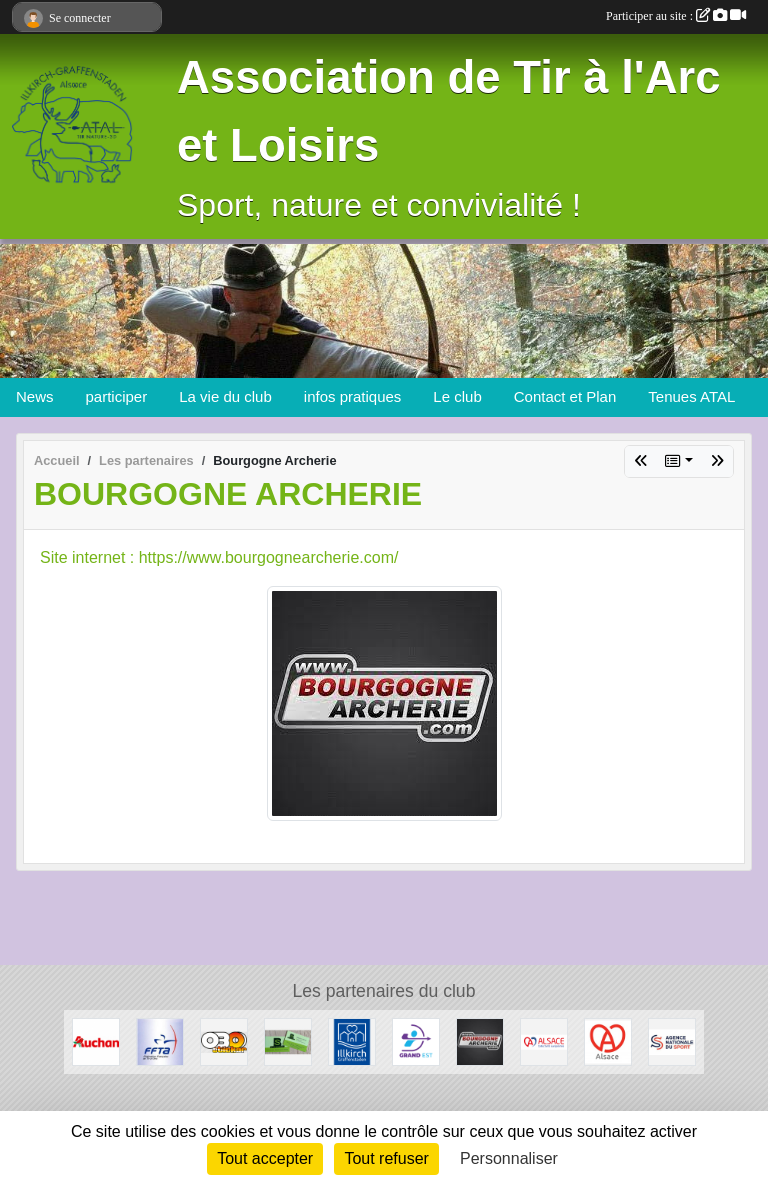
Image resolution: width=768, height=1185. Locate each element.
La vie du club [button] (225, 396)
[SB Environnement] (288, 1040)
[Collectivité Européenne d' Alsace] (544, 1040)
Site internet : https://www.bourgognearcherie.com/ (219, 557)
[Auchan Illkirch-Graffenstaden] (96, 1040)
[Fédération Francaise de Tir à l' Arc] (160, 1040)
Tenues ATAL (691, 396)
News (35, 396)
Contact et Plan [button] (565, 396)
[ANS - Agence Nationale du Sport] (672, 1040)
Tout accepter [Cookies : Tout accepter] (265, 1158)
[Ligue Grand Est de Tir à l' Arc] (416, 1040)
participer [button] (117, 396)
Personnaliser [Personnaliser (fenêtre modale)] (509, 1158)
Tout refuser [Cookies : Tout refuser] (386, 1158)
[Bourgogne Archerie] (480, 1040)
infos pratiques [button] (353, 396)
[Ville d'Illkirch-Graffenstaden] (352, 1040)
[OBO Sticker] (224, 1040)
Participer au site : (676, 16)
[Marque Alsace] (608, 1040)
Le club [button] (457, 396)
